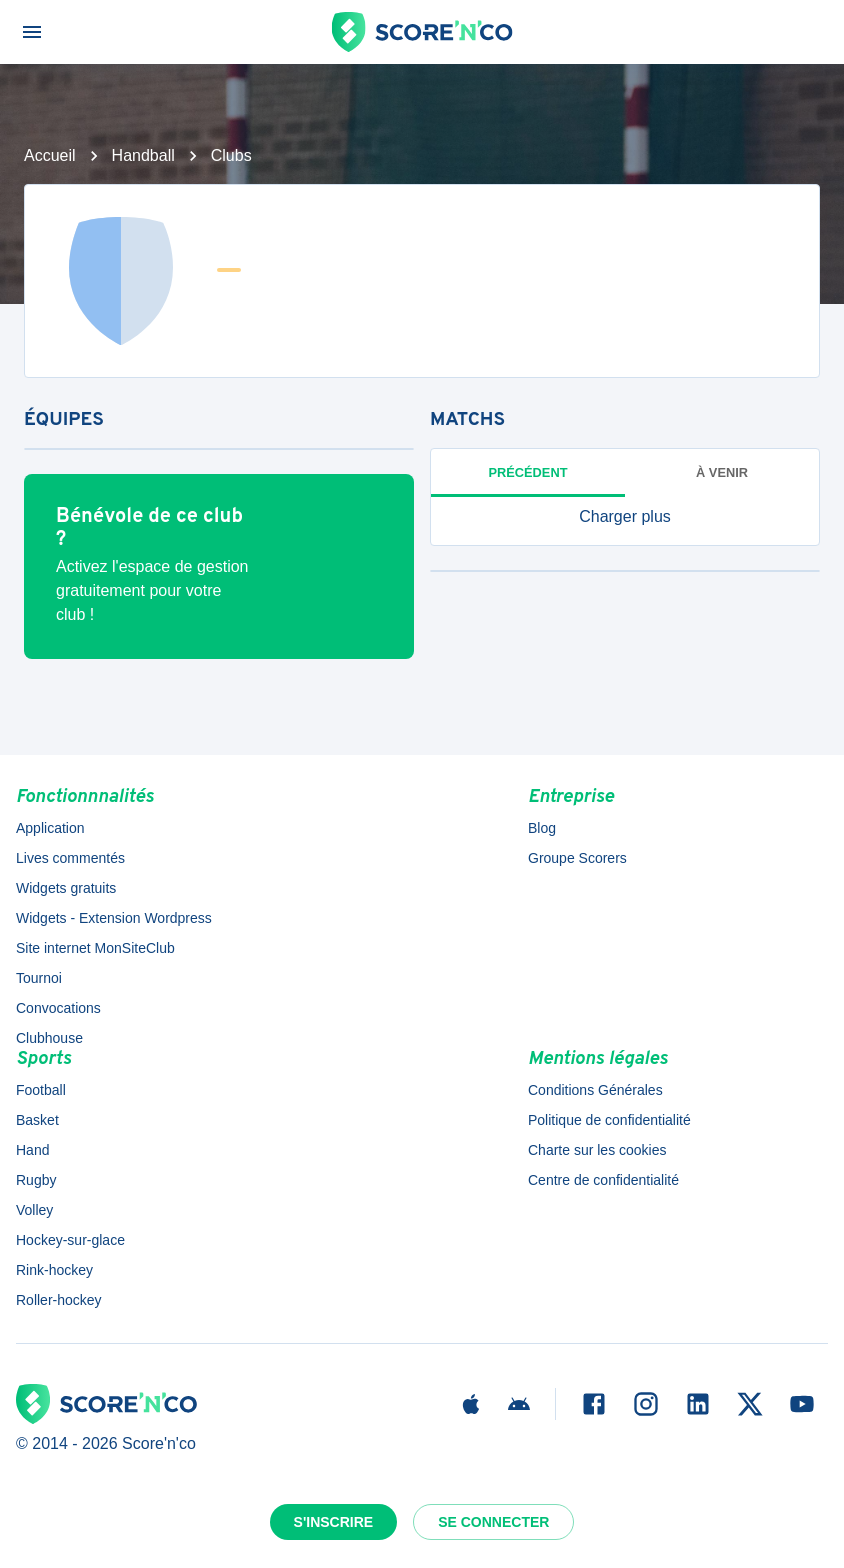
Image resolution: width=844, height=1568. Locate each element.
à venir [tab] (722, 472)
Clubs (231, 155)
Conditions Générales (595, 1090)
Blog (542, 828)
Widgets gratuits (66, 888)
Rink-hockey (54, 1270)
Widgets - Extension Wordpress (114, 918)
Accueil (50, 155)
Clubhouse (49, 1038)
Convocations (58, 1008)
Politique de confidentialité (609, 1120)
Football (41, 1090)
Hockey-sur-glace (70, 1240)
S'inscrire (334, 1522)
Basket (37, 1120)
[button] (625, 517)
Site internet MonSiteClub (95, 948)
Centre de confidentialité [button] (603, 1180)
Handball (143, 155)
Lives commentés (70, 858)
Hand (32, 1150)
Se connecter (493, 1522)
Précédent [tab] (528, 472)
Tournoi (39, 978)
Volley (34, 1210)
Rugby (36, 1180)
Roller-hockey (59, 1300)
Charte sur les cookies (597, 1150)
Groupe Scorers (577, 858)
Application (50, 828)
